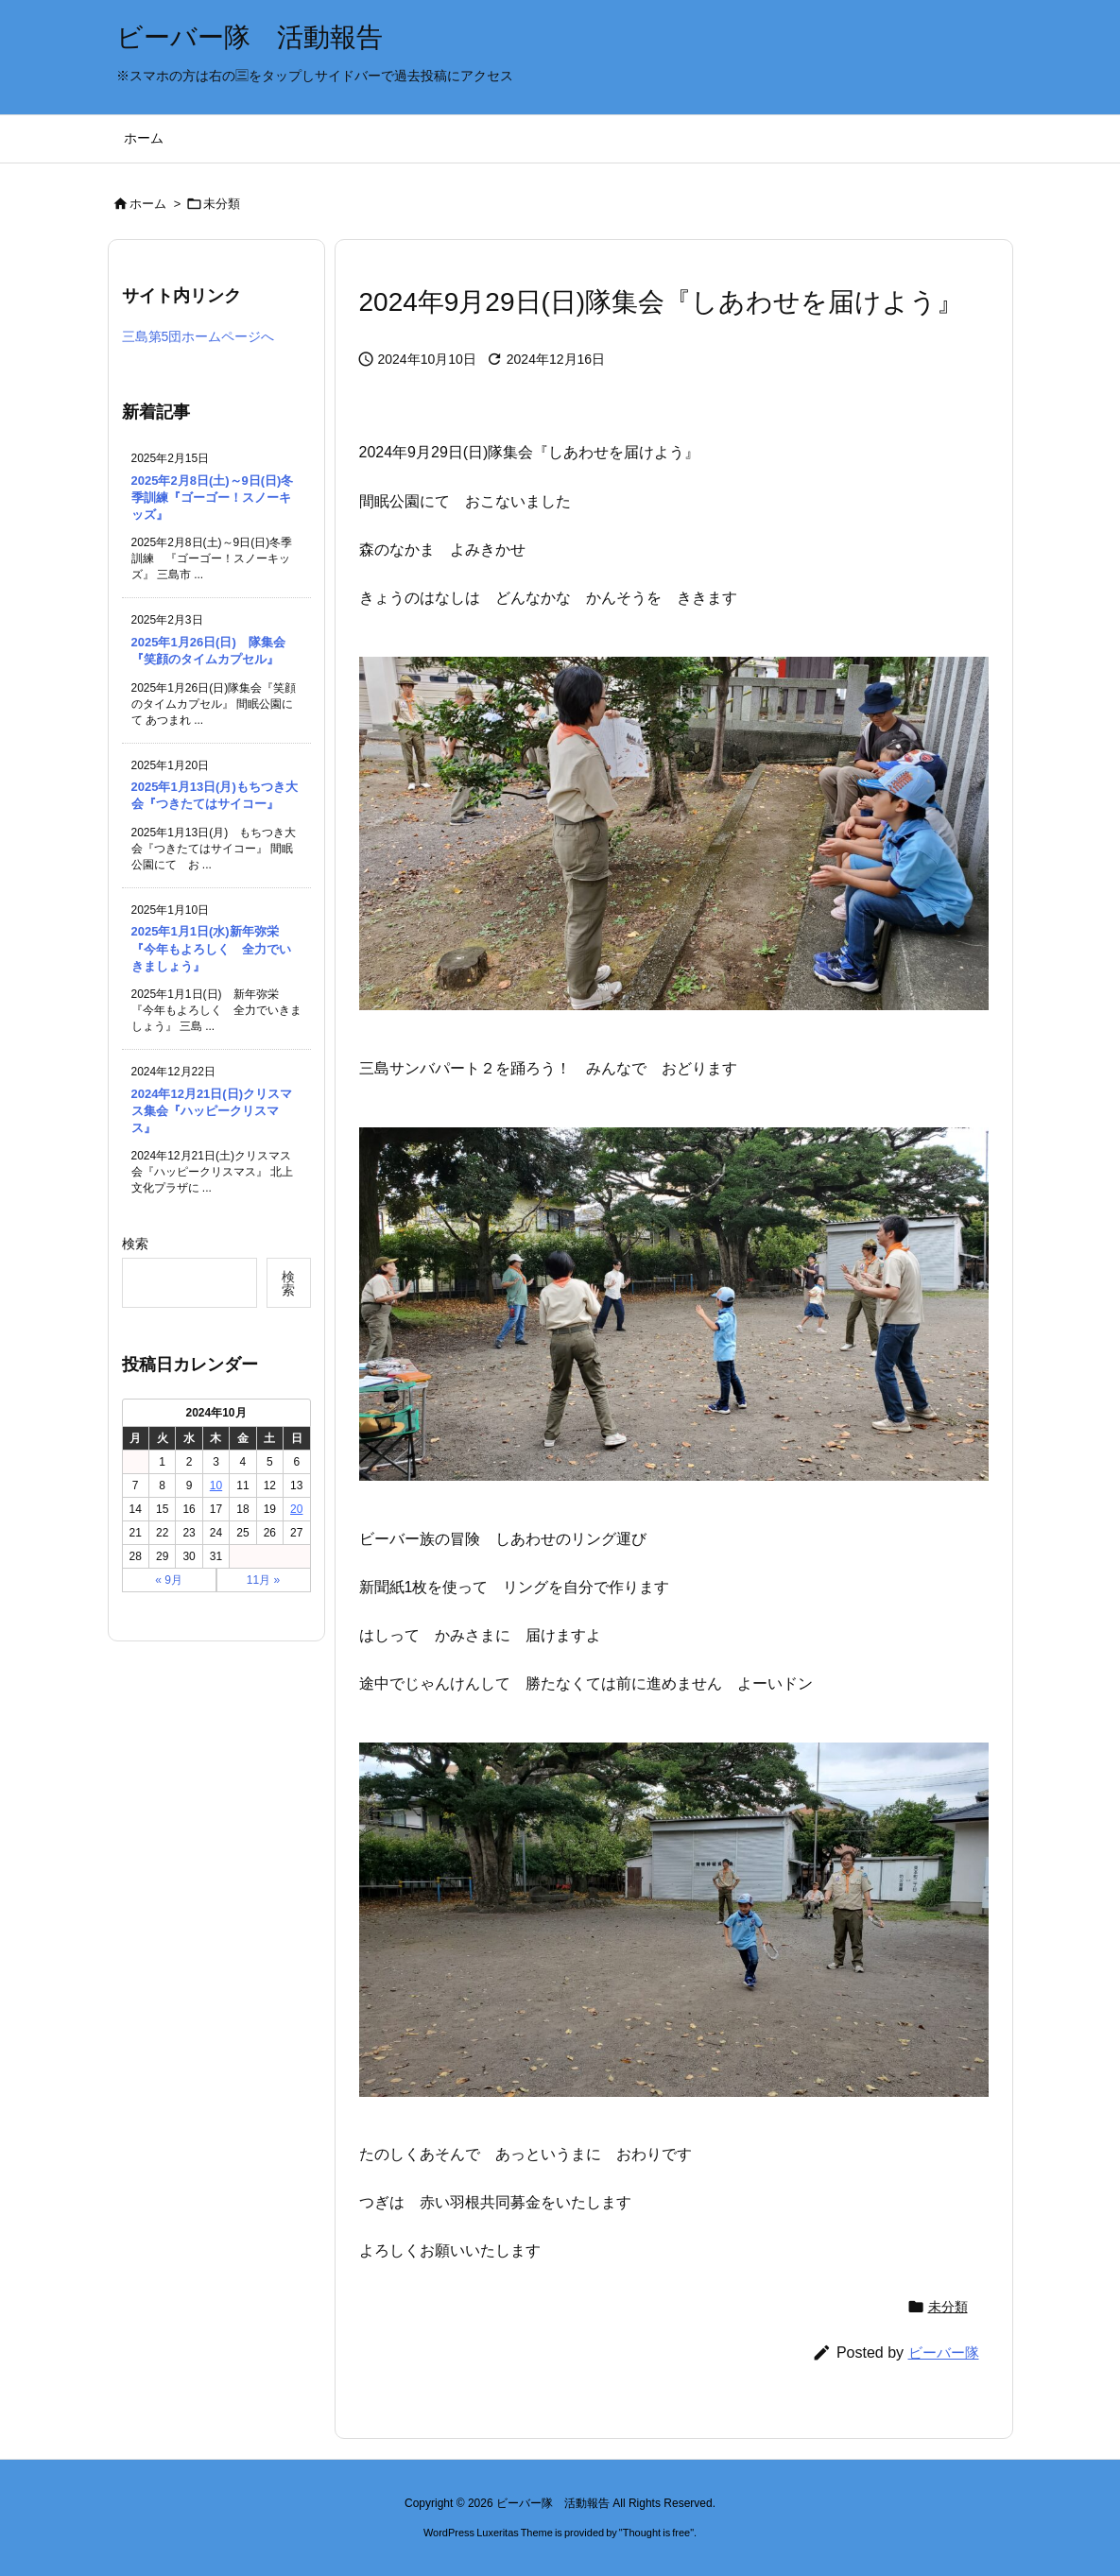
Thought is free (656, 2532)
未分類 (221, 204)
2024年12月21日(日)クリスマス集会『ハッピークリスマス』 (212, 1111)
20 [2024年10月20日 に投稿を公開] (296, 1509)
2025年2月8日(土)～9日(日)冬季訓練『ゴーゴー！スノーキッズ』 (212, 497)
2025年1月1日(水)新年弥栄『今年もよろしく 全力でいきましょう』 (211, 948)
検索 (135, 1243)
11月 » (263, 1580)
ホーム (147, 204)
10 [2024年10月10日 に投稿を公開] (216, 1485)
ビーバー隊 (943, 2352)
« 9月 (168, 1580)
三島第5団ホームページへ (198, 336)
